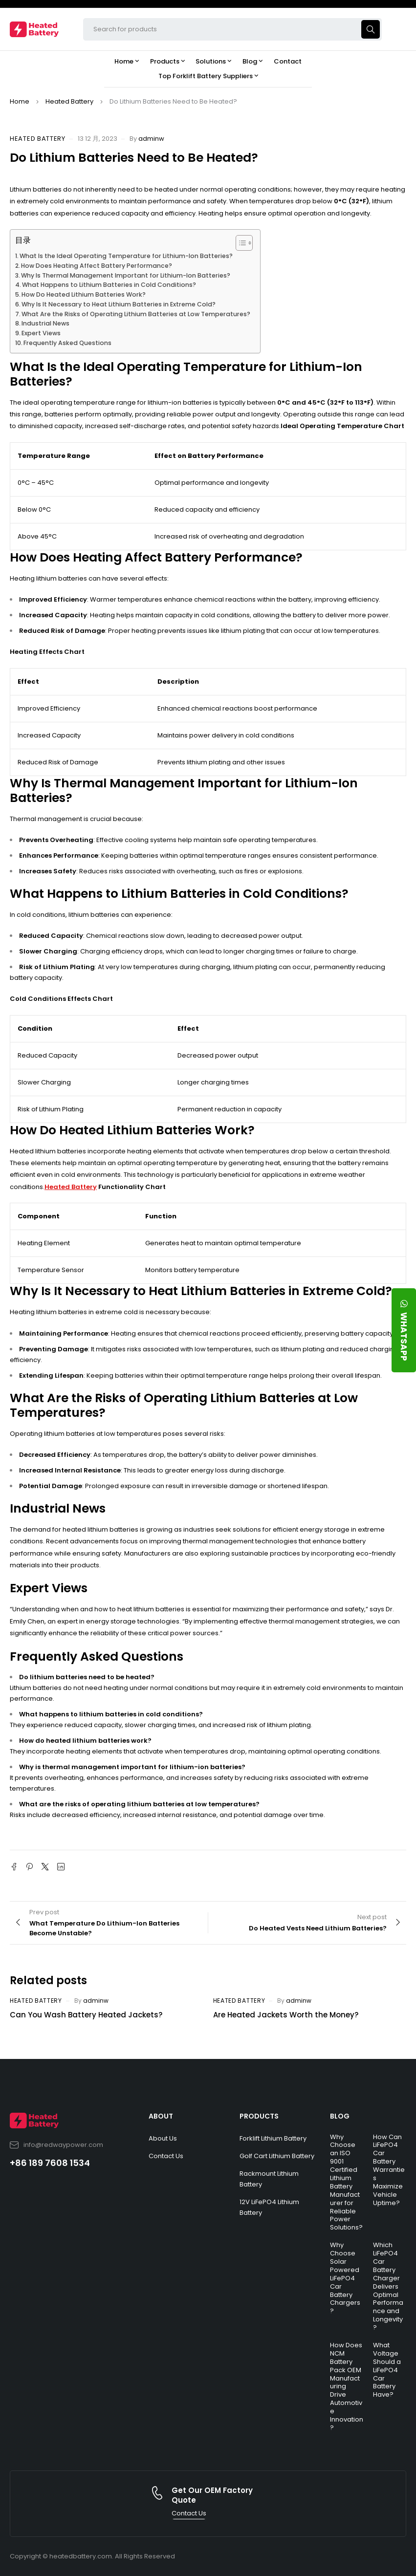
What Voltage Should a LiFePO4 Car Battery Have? (387, 2369)
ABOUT (161, 2116)
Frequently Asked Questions (67, 343)
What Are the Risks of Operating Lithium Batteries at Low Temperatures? (136, 314)
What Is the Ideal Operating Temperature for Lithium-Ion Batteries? (126, 256)
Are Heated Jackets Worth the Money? (285, 2015)
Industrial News (45, 323)
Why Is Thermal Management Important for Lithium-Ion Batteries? (125, 275)
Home (19, 101)
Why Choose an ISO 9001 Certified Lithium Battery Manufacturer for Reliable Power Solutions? (346, 2182)
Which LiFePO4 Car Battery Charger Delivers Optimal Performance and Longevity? (388, 2286)
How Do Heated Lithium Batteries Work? (84, 294)
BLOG (340, 2116)
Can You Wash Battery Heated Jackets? (86, 2015)
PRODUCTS (259, 2116)
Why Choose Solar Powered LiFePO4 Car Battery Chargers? (345, 2278)
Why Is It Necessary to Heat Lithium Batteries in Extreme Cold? (119, 304)
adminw (151, 138)
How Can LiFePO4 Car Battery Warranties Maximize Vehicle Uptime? (389, 2170)
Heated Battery (69, 101)
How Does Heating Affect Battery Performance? (96, 265)
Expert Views (41, 333)
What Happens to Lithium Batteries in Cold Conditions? (109, 285)
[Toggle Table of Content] (239, 243)
